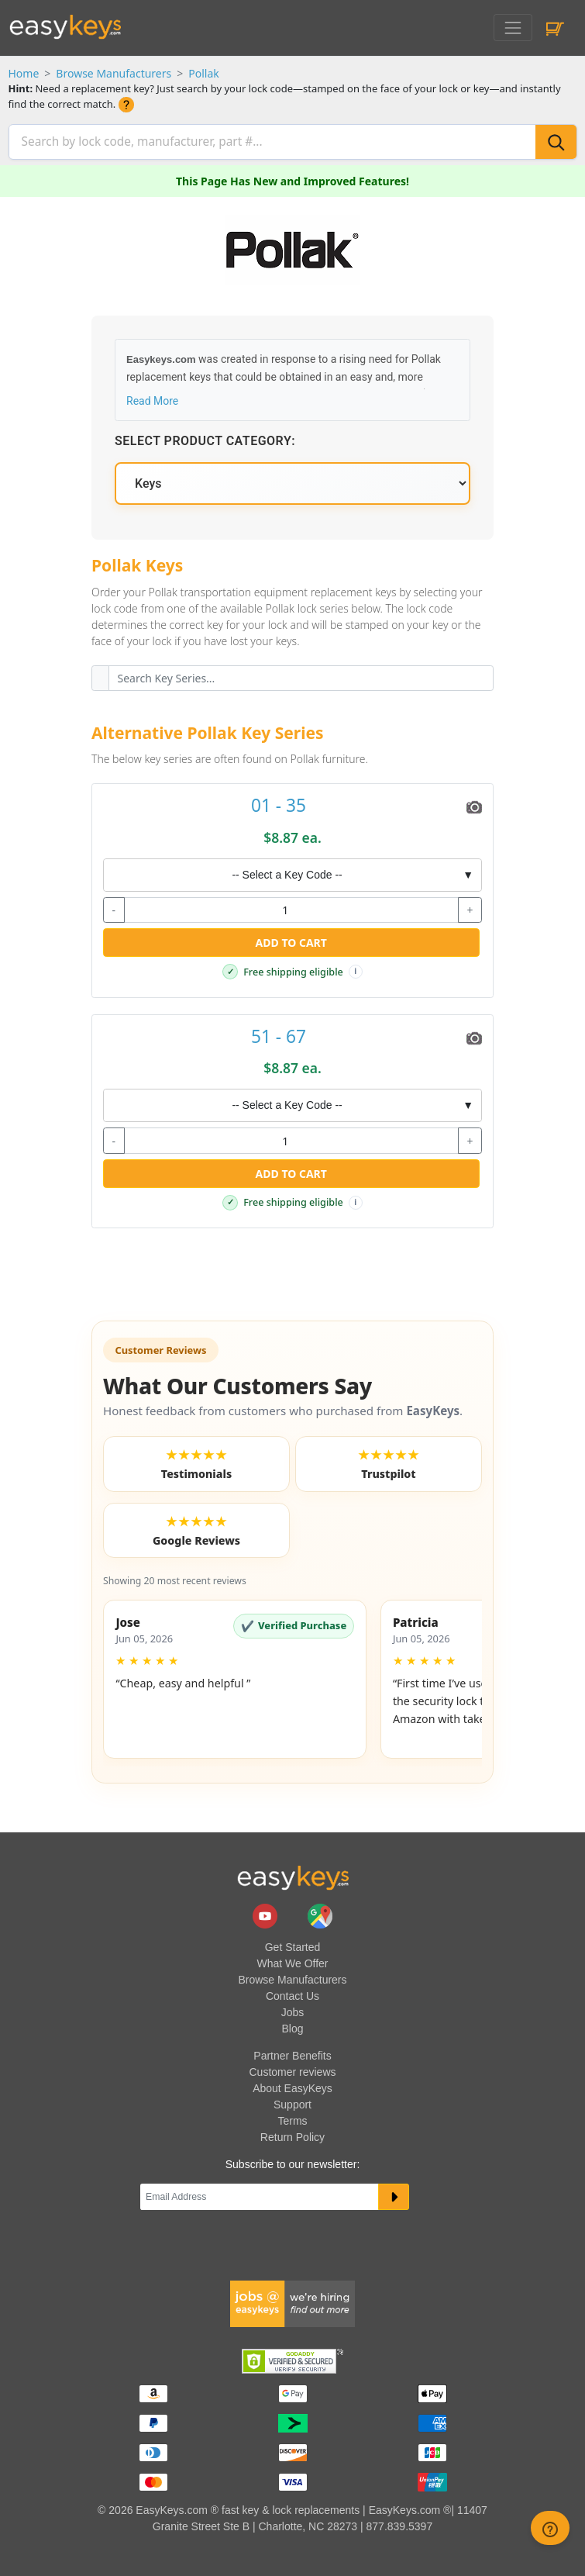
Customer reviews (292, 2070)
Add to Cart (291, 941)
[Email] (259, 2195)
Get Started (293, 1945)
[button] (234, 1676)
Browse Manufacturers (113, 73)
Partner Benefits (292, 2054)
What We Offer (292, 1962)
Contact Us (292, 1994)
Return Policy (292, 2135)
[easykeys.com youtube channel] (266, 1913)
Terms (292, 2119)
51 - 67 (278, 1034)
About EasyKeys (292, 2086)
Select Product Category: (205, 439)
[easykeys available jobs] (293, 2301)
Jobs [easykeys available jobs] (293, 2011)
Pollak (203, 73)
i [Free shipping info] (355, 970)
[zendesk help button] (550, 2528)
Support (292, 2103)
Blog (292, 2027)
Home (24, 73)
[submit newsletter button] (394, 2195)
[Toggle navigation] (513, 27)
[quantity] (291, 908)
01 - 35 (278, 803)
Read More (152, 399)
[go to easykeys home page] (292, 1876)
